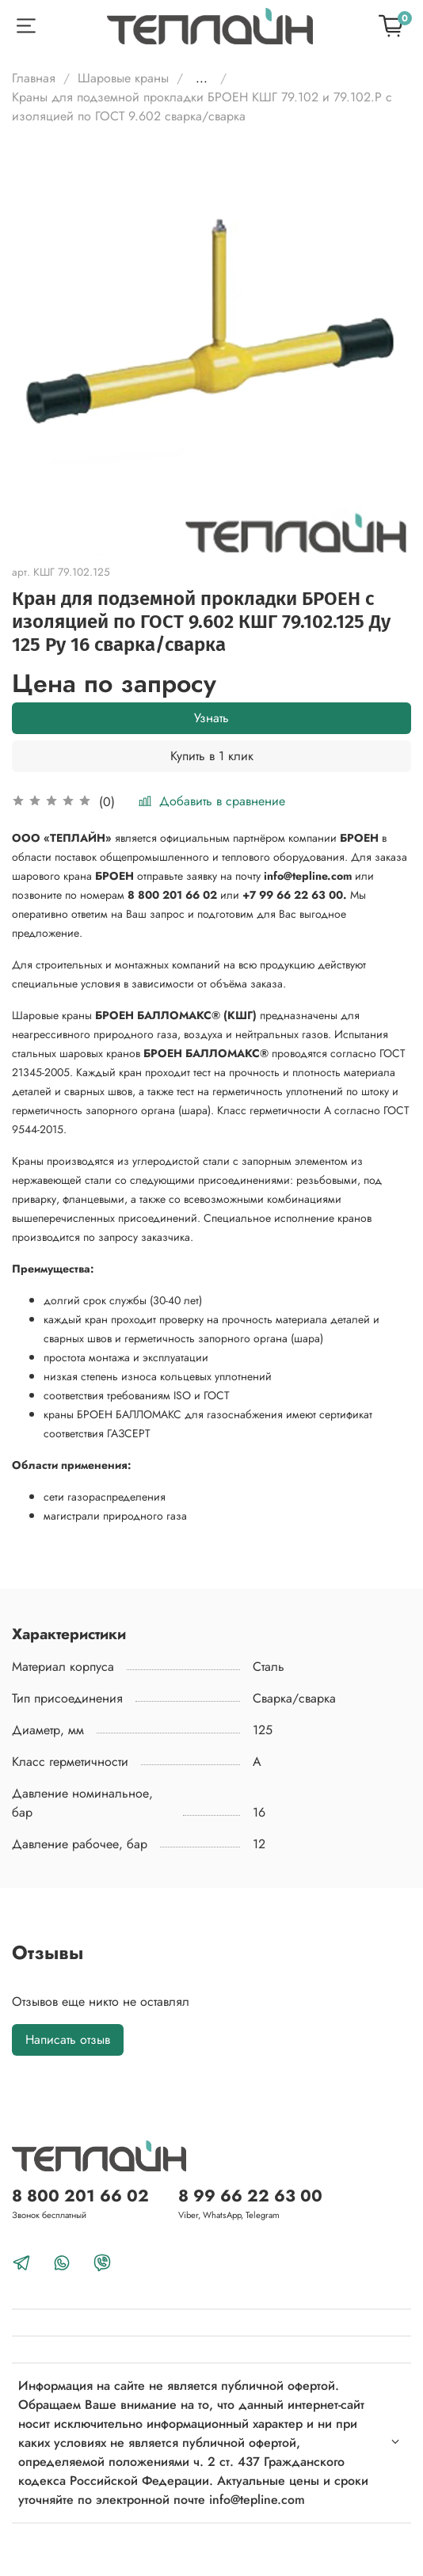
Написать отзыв (67, 2039)
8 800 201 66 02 (80, 2196)
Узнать (211, 718)
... (202, 78)
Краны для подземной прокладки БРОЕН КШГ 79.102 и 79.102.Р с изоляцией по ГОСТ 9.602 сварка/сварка (202, 106)
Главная (33, 78)
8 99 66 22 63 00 (250, 2196)
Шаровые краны (123, 78)
